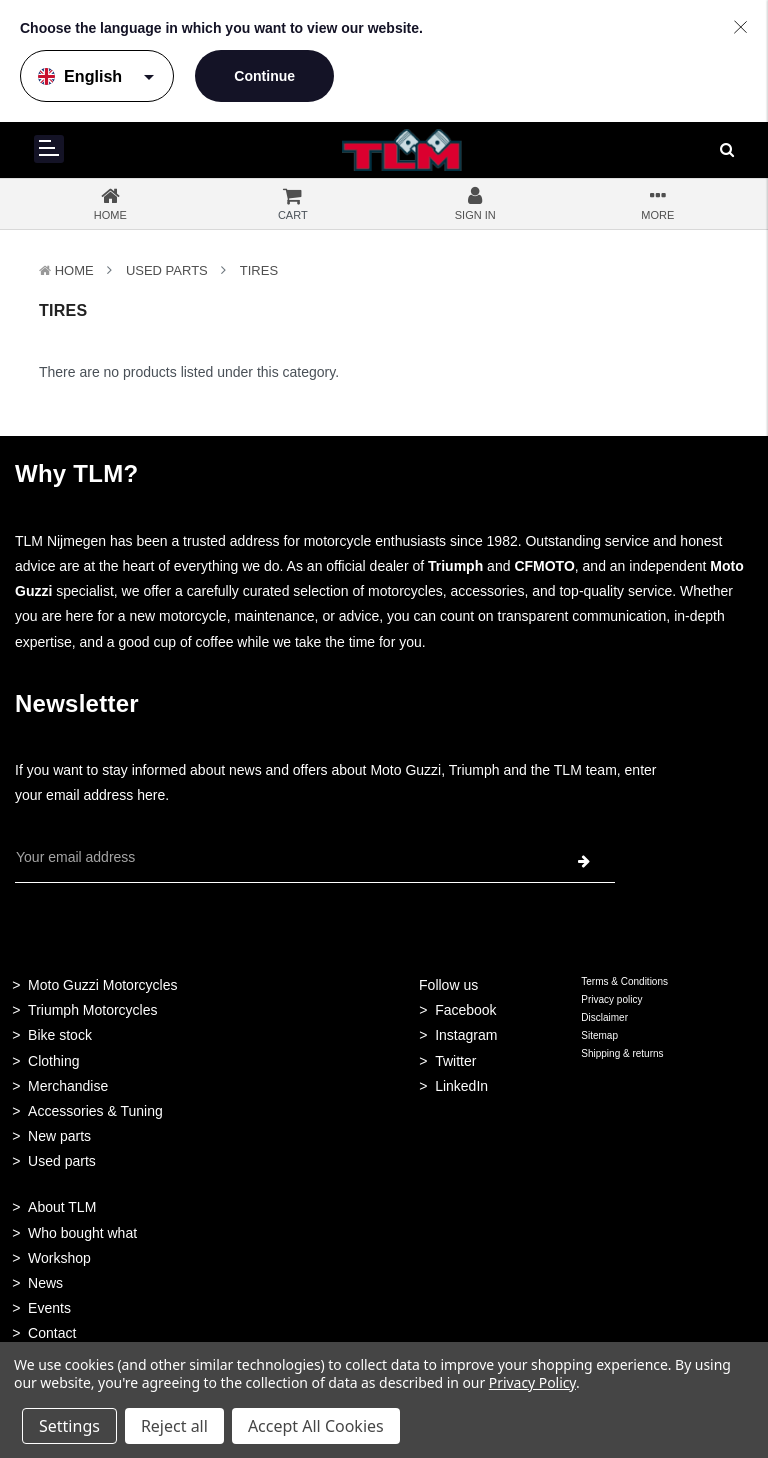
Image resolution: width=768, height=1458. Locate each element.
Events (49, 1308)
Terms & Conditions (624, 981)
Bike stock (60, 1035)
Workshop (59, 1258)
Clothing (53, 1061)
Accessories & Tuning (95, 1111)
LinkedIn (461, 1086)
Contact (52, 1333)
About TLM (62, 1207)
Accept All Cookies (316, 1426)
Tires (259, 270)
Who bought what (82, 1233)
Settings (69, 1426)
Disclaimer (604, 1017)
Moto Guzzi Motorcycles (102, 985)
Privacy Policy (532, 1382)
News (45, 1283)
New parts (59, 1136)
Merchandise (68, 1086)
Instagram (466, 1035)
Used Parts (167, 270)
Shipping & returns (622, 1053)
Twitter (455, 1061)
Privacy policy (611, 999)
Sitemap (599, 1035)
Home (74, 270)
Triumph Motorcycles (92, 1010)
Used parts (62, 1161)
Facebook (465, 1010)
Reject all (174, 1426)
